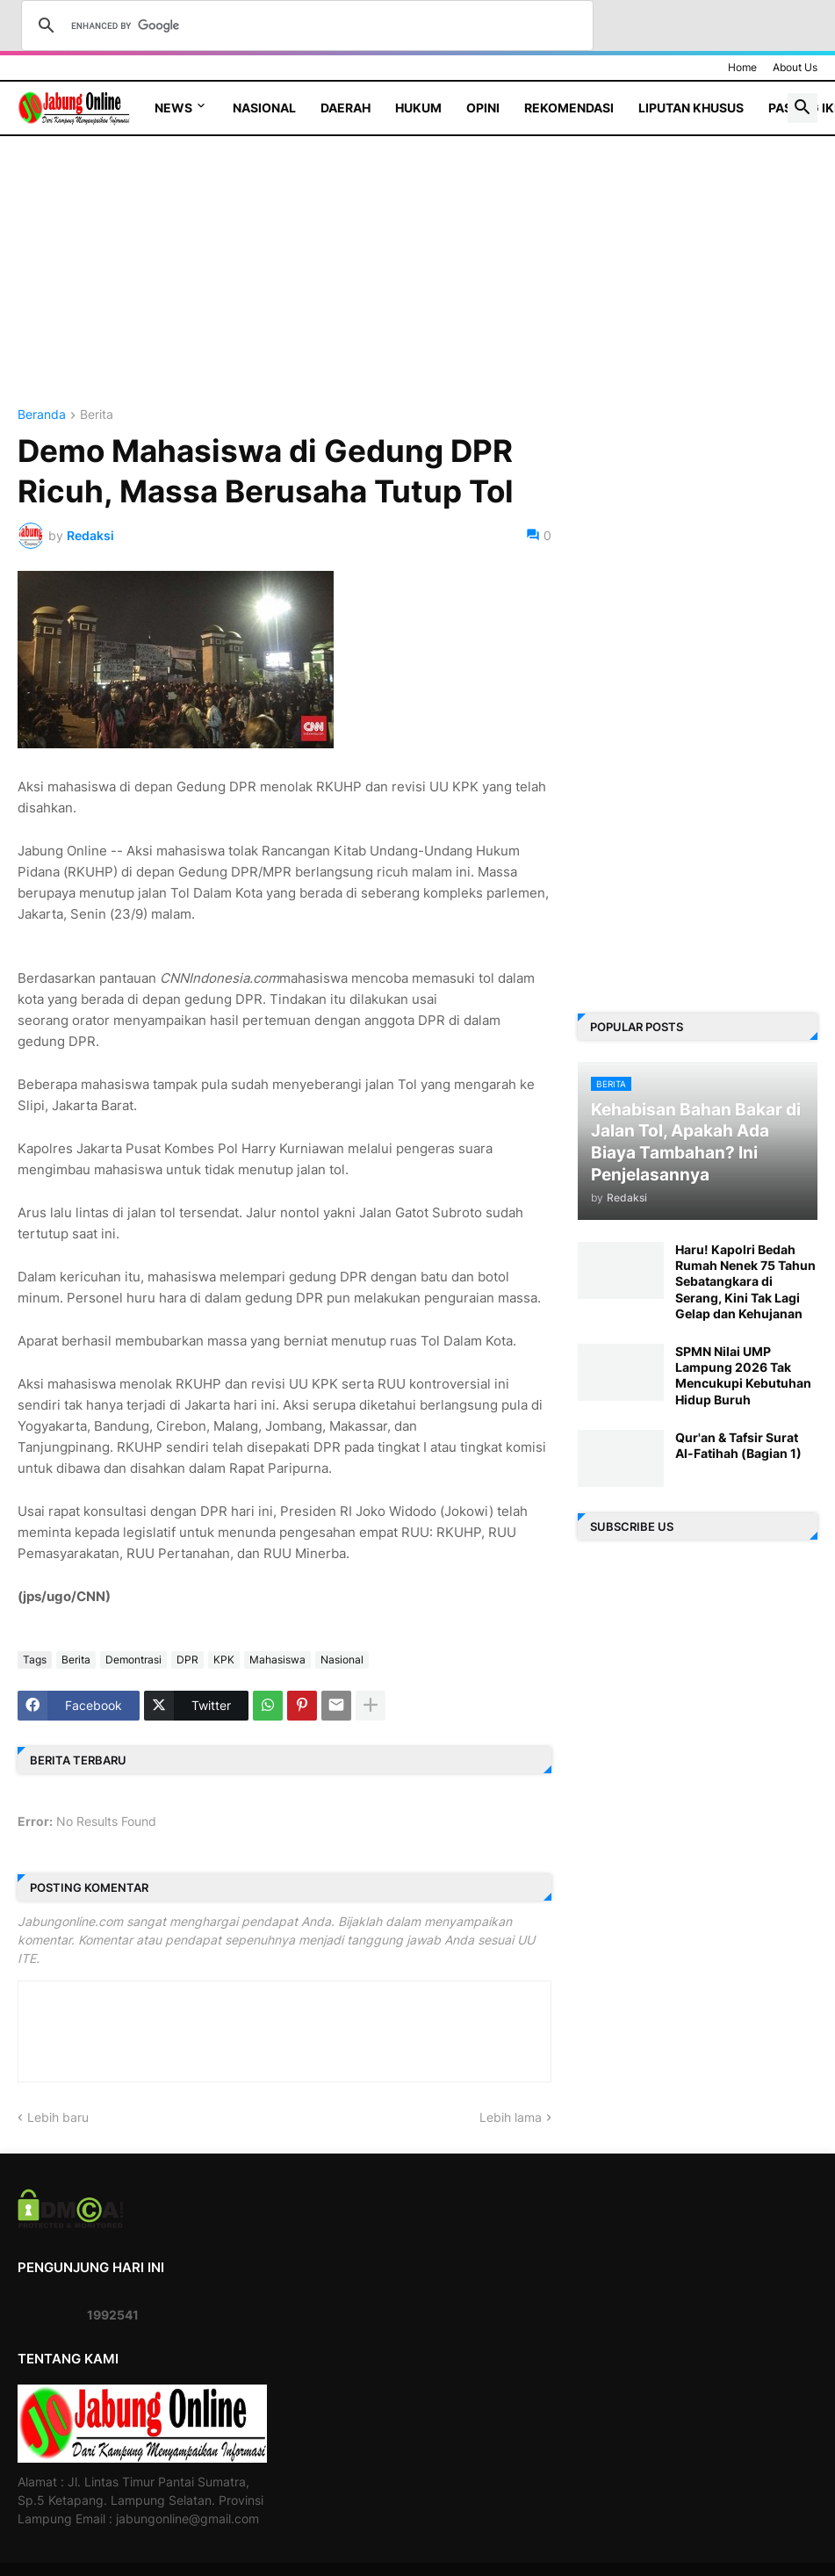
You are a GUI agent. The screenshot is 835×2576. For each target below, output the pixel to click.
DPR (187, 1659)
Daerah (345, 107)
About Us (795, 67)
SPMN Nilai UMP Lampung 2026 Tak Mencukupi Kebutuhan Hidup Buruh (743, 1375)
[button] (802, 108)
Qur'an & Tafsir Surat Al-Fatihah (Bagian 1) (738, 1445)
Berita (96, 415)
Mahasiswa (277, 1659)
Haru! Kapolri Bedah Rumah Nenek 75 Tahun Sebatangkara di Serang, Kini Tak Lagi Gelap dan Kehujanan (745, 1281)
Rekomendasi (569, 107)
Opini (483, 107)
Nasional (264, 107)
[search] (304, 25)
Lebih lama (510, 2117)
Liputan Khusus (691, 107)
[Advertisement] (284, 285)
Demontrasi (133, 1659)
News (173, 107)
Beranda (42, 415)
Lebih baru (58, 2117)
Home (742, 67)
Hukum (418, 107)
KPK (223, 1659)
